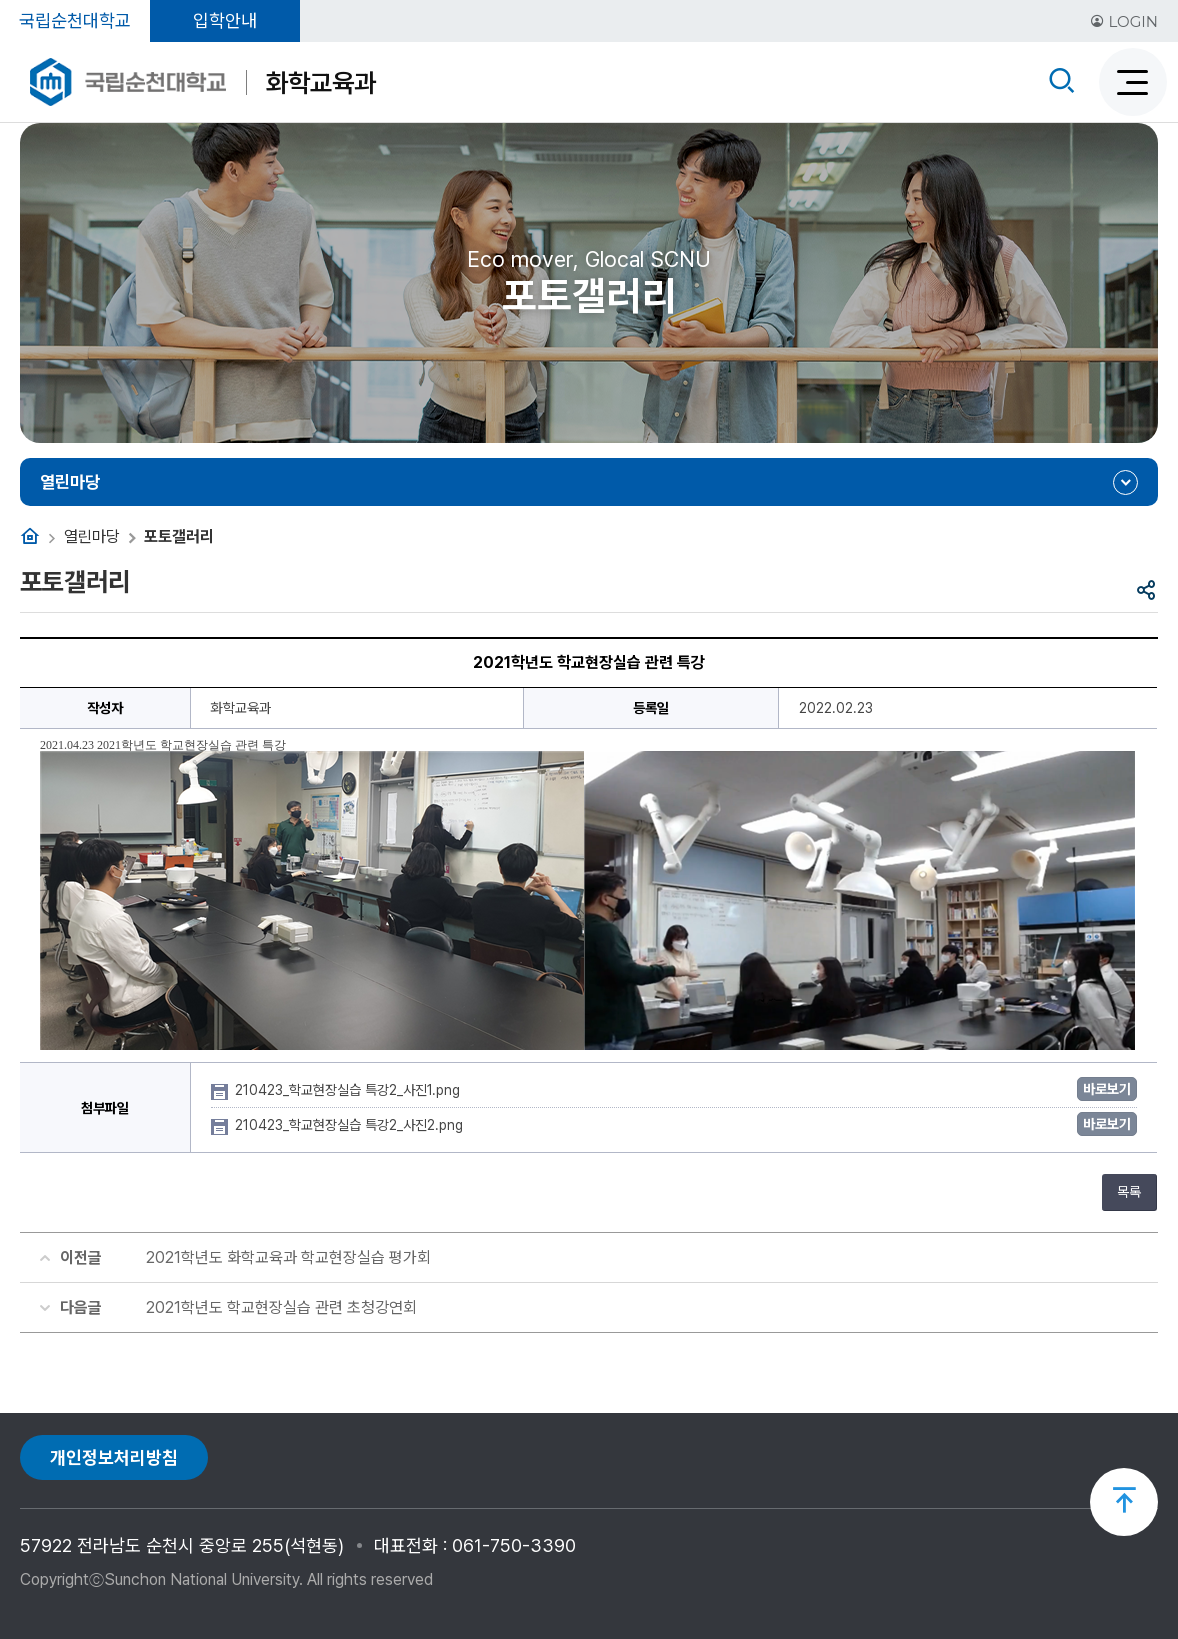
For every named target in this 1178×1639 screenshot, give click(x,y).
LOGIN (1124, 21)
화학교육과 (321, 82)
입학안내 (225, 20)
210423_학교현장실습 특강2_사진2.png (351, 1125)
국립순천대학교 (75, 20)
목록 (1129, 1192)
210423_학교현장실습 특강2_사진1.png (349, 1090)
